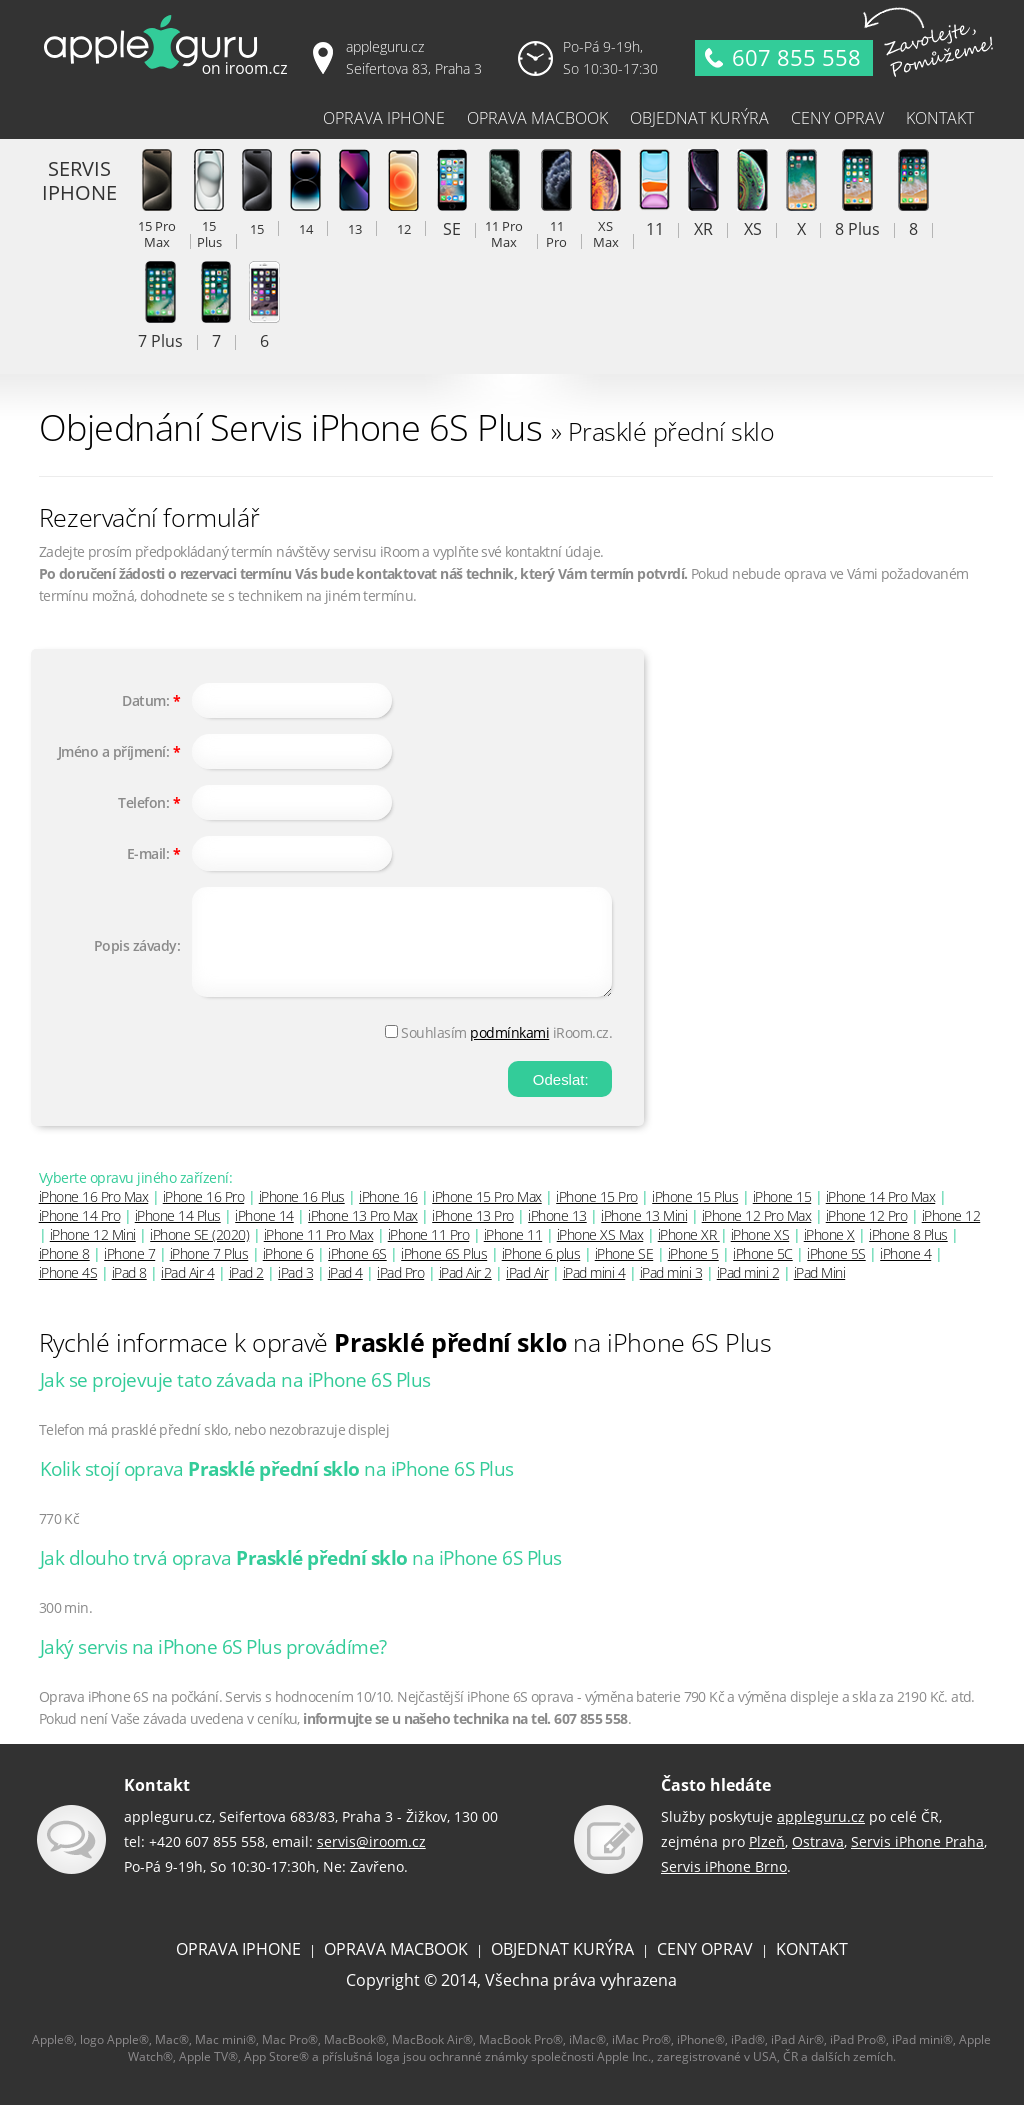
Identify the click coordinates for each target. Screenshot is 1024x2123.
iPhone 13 (557, 1233)
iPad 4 (345, 1290)
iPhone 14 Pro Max (881, 1214)
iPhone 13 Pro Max (363, 1233)
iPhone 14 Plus (178, 1233)
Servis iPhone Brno (724, 1884)
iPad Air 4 (187, 1290)
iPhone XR (689, 1252)
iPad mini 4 (594, 1290)
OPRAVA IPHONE (238, 1967)
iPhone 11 (513, 1252)
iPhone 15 (782, 1214)
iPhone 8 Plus (908, 1252)
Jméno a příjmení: (114, 751)
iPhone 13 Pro (473, 1233)
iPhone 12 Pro (867, 1233)
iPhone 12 (951, 1233)
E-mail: (148, 853)
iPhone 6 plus (541, 1271)
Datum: (145, 700)
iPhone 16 (388, 1214)
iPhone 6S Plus (444, 1271)
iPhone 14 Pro (80, 1233)
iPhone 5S (836, 1271)
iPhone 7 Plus (209, 1271)
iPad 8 (129, 1290)
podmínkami (509, 1050)
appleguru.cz (821, 1834)
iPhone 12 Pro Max (757, 1233)
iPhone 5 (693, 1271)
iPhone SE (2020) (199, 1252)
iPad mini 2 (748, 1290)
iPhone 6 (288, 1271)
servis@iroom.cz (371, 1859)
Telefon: (143, 802)
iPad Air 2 (465, 1290)
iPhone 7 (129, 1271)
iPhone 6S (357, 1271)
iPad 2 (246, 1290)
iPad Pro (400, 1290)
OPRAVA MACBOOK (396, 1967)
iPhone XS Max (600, 1252)
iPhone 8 (64, 1271)
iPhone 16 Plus (302, 1214)
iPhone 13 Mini (644, 1233)
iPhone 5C (763, 1271)
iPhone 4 (905, 1271)
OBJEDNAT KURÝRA (562, 1967)
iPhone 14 (264, 1233)
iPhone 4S (68, 1290)
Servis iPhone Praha (917, 1859)
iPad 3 (295, 1290)
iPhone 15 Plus (695, 1214)
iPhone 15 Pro (597, 1214)
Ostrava (818, 1859)
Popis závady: (137, 954)
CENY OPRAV (705, 1967)
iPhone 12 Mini (93, 1252)
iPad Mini (820, 1290)
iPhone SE (624, 1271)
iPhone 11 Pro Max (319, 1252)
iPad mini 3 (671, 1290)
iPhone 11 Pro (429, 1252)
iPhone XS (760, 1252)
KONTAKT (812, 1967)
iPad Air (527, 1290)
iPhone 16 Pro (204, 1214)
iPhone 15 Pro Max (487, 1214)
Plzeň (767, 1859)
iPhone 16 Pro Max (94, 1214)
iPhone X (829, 1252)
